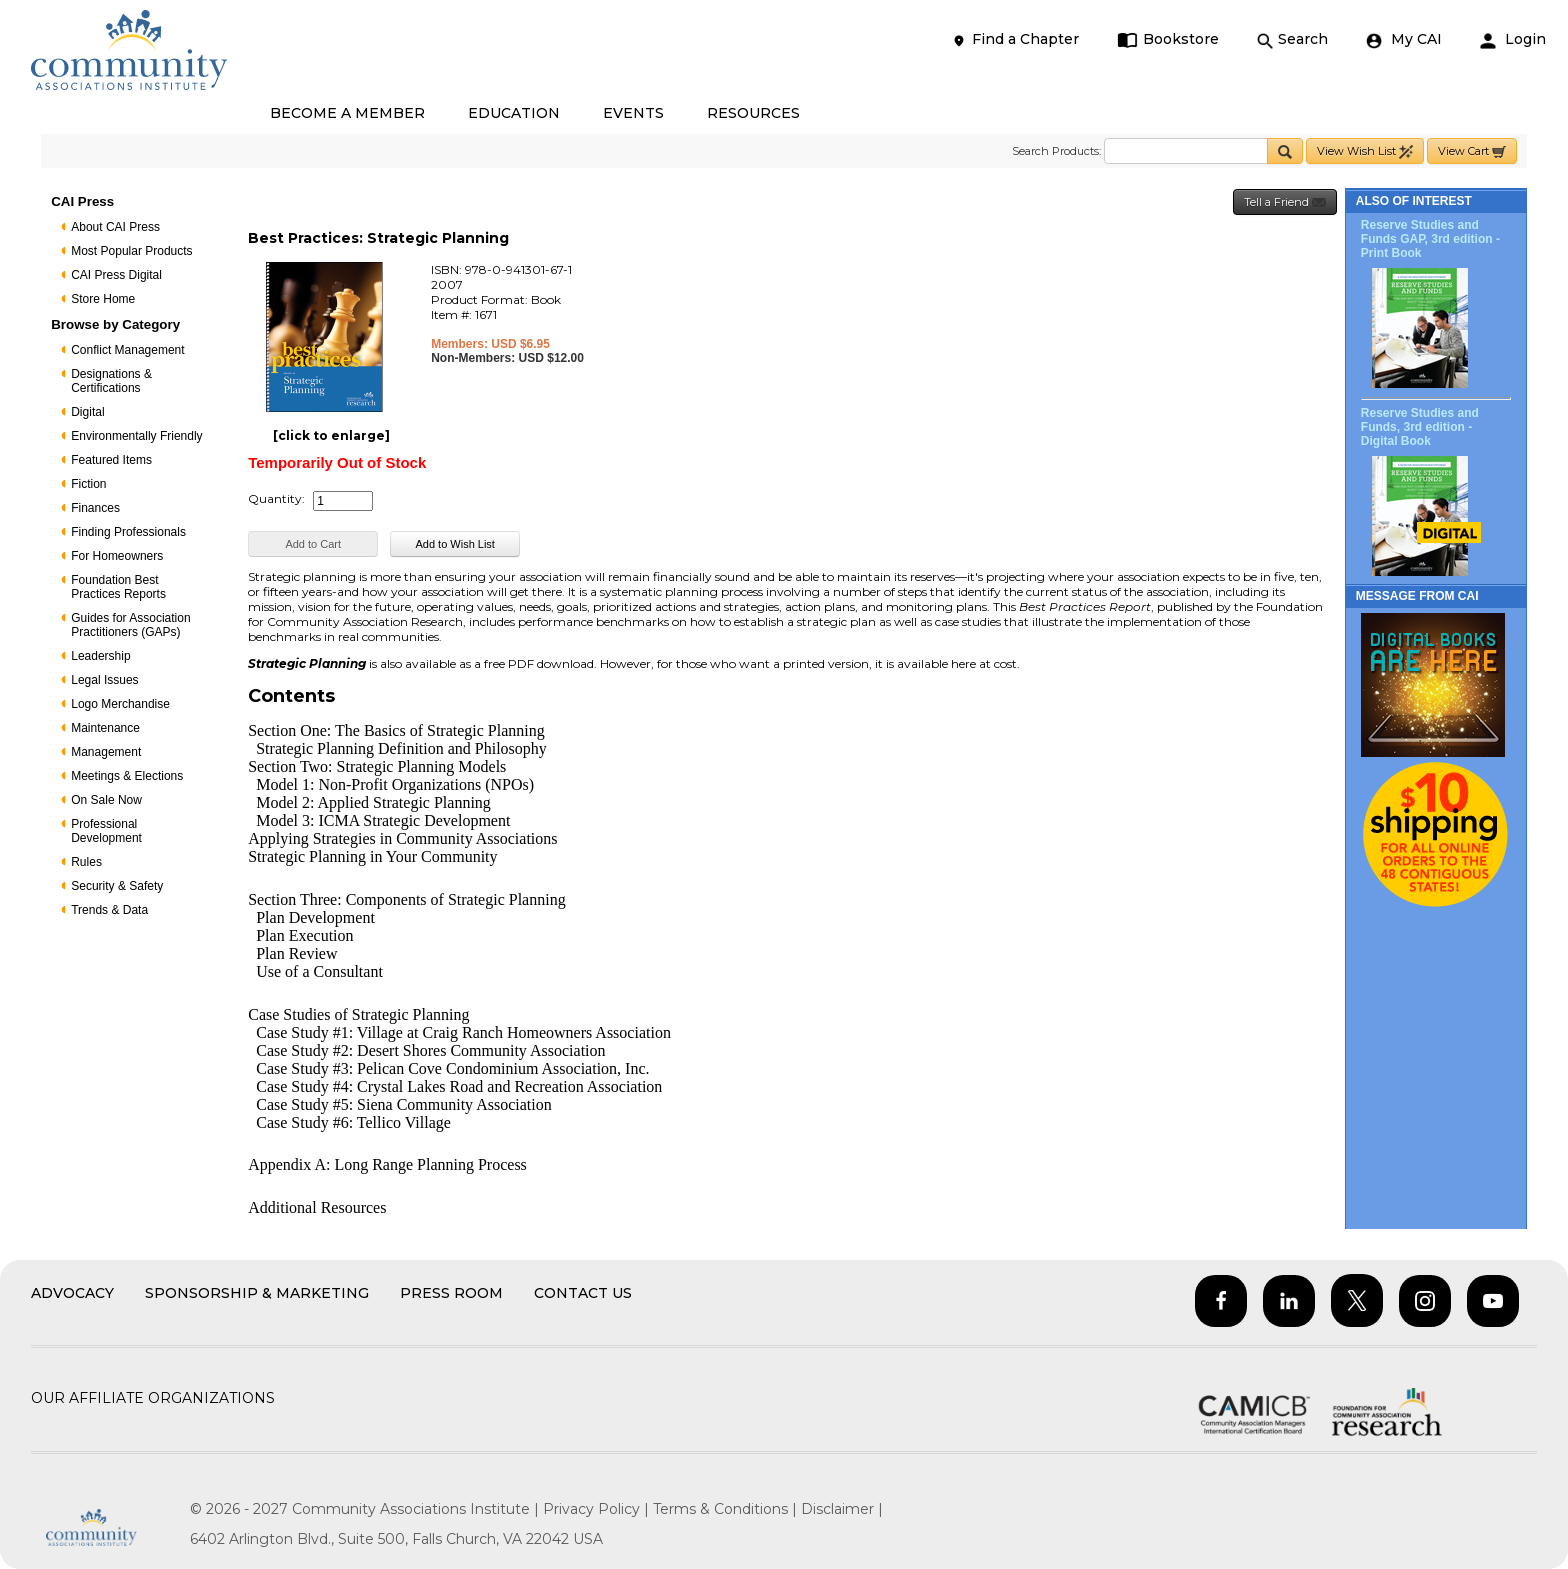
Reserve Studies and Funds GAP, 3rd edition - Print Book (1430, 239)
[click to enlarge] (331, 435)
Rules (86, 862)
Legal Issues (104, 680)
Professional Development (106, 831)
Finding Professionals (128, 532)
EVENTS (633, 113)
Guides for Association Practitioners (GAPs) (130, 625)
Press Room (451, 1293)
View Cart (1472, 151)
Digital (87, 412)
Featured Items (111, 460)
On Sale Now (106, 800)
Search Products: (1056, 151)
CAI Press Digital (116, 275)
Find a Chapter (1015, 39)
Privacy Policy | (598, 1509)
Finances (95, 508)
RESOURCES (753, 113)
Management (106, 752)
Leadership (100, 656)
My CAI (1404, 39)
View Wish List (1365, 151)
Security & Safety (117, 886)
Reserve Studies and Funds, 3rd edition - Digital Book (1420, 427)
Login (1513, 39)
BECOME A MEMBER (347, 113)
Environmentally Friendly (136, 436)
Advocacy (72, 1293)
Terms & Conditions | (727, 1509)
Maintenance (105, 728)
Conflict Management (127, 350)
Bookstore (1168, 39)
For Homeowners (117, 556)
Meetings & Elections (127, 776)
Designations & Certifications (111, 381)
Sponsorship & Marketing (257, 1293)
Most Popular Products (131, 251)
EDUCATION (514, 113)
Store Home (103, 299)
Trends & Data (109, 910)
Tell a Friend (1285, 202)
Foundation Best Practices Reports (118, 587)
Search (1292, 39)
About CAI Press (115, 227)
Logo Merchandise (120, 704)
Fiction (88, 484)
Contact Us (583, 1293)
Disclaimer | (842, 1509)
